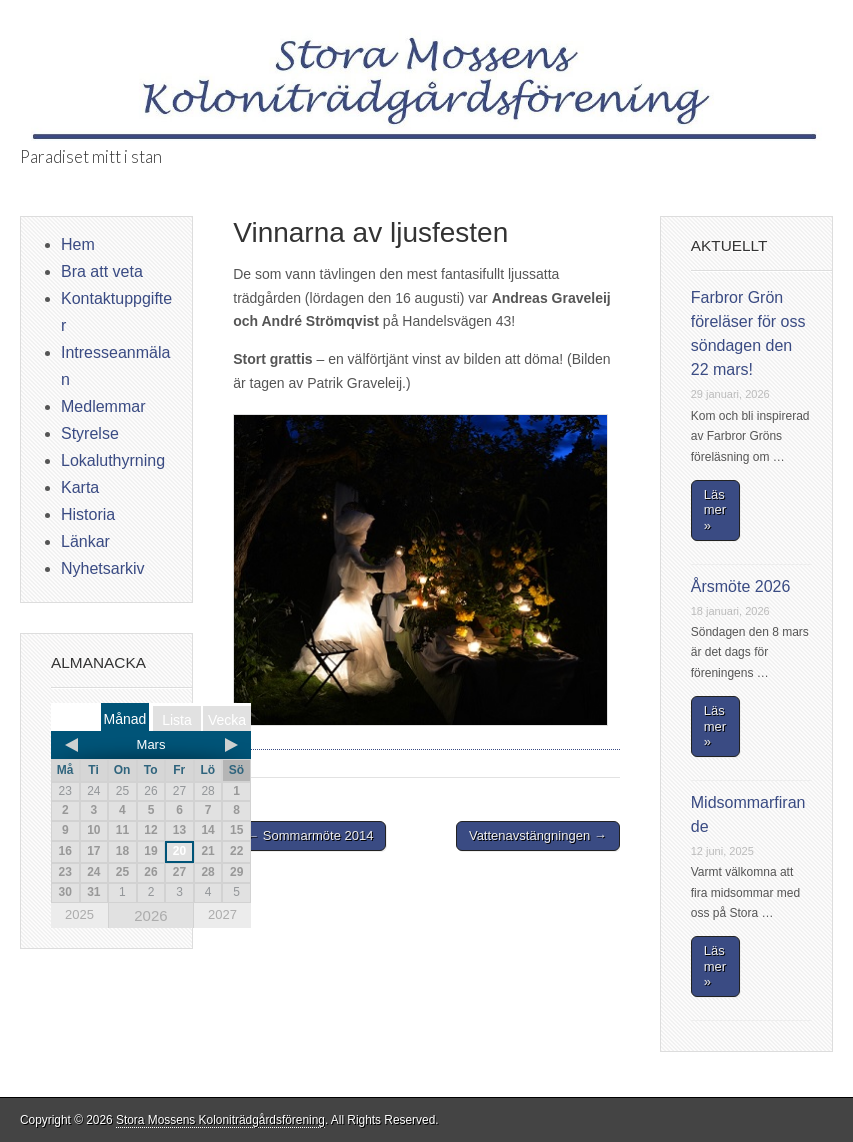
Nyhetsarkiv (103, 568)
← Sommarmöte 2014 (309, 835)
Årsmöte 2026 (741, 586)
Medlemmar (103, 406)
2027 (222, 914)
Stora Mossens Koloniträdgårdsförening (220, 1120)
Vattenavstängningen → (538, 835)
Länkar (85, 541)
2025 (79, 914)
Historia (88, 514)
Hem (78, 244)
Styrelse (90, 433)
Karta (80, 487)
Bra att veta (102, 271)
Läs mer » (715, 510)
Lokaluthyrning (113, 460)
